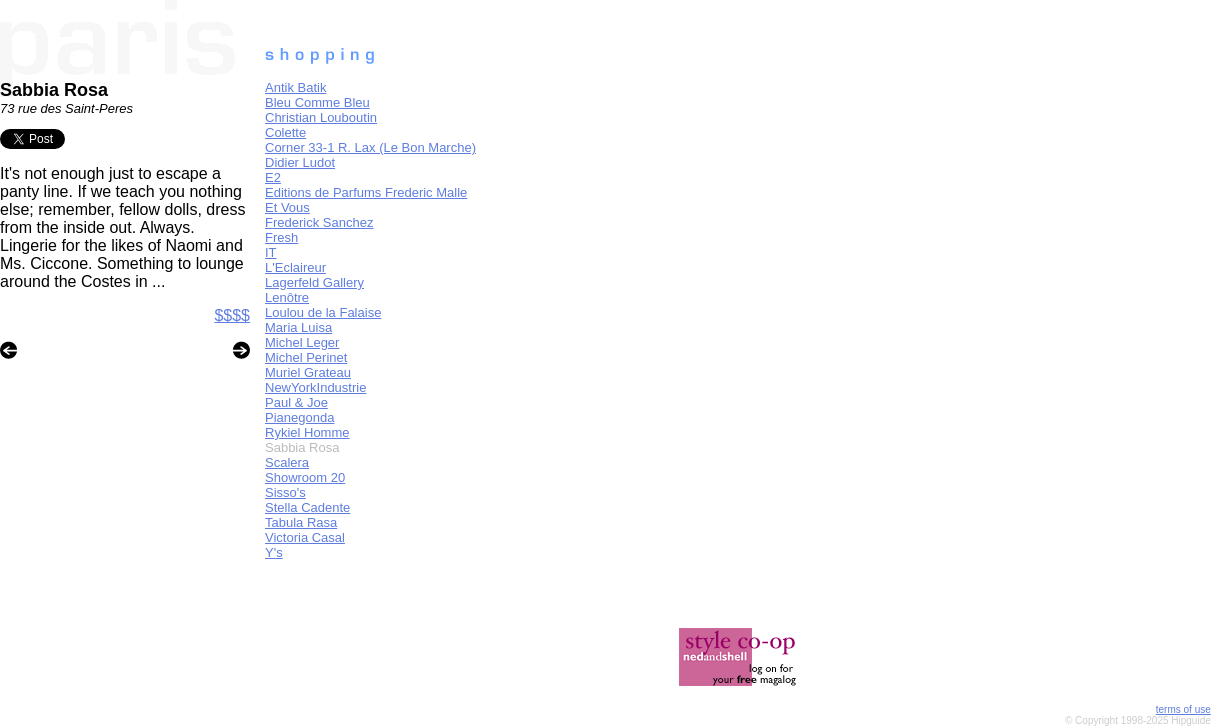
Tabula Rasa (301, 522)
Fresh (281, 237)
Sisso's (285, 492)
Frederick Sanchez (319, 222)
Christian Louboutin (321, 117)
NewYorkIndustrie (315, 387)
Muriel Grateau (308, 372)
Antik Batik (295, 87)
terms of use (1183, 709)
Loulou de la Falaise (323, 312)
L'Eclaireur (295, 267)
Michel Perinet (306, 357)
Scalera (287, 462)
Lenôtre (287, 297)
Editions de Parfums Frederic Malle (366, 192)
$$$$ (232, 315)
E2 (273, 177)
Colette (285, 132)
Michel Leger (302, 342)
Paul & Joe (296, 402)
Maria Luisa (298, 327)
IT (271, 252)
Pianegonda (299, 417)
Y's (274, 552)
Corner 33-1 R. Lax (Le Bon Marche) (370, 147)
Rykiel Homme (307, 432)
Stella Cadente (307, 507)
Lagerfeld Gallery (314, 282)
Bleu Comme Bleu (317, 102)
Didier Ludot (300, 162)
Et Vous (287, 207)
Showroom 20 (305, 477)
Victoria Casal (305, 537)
